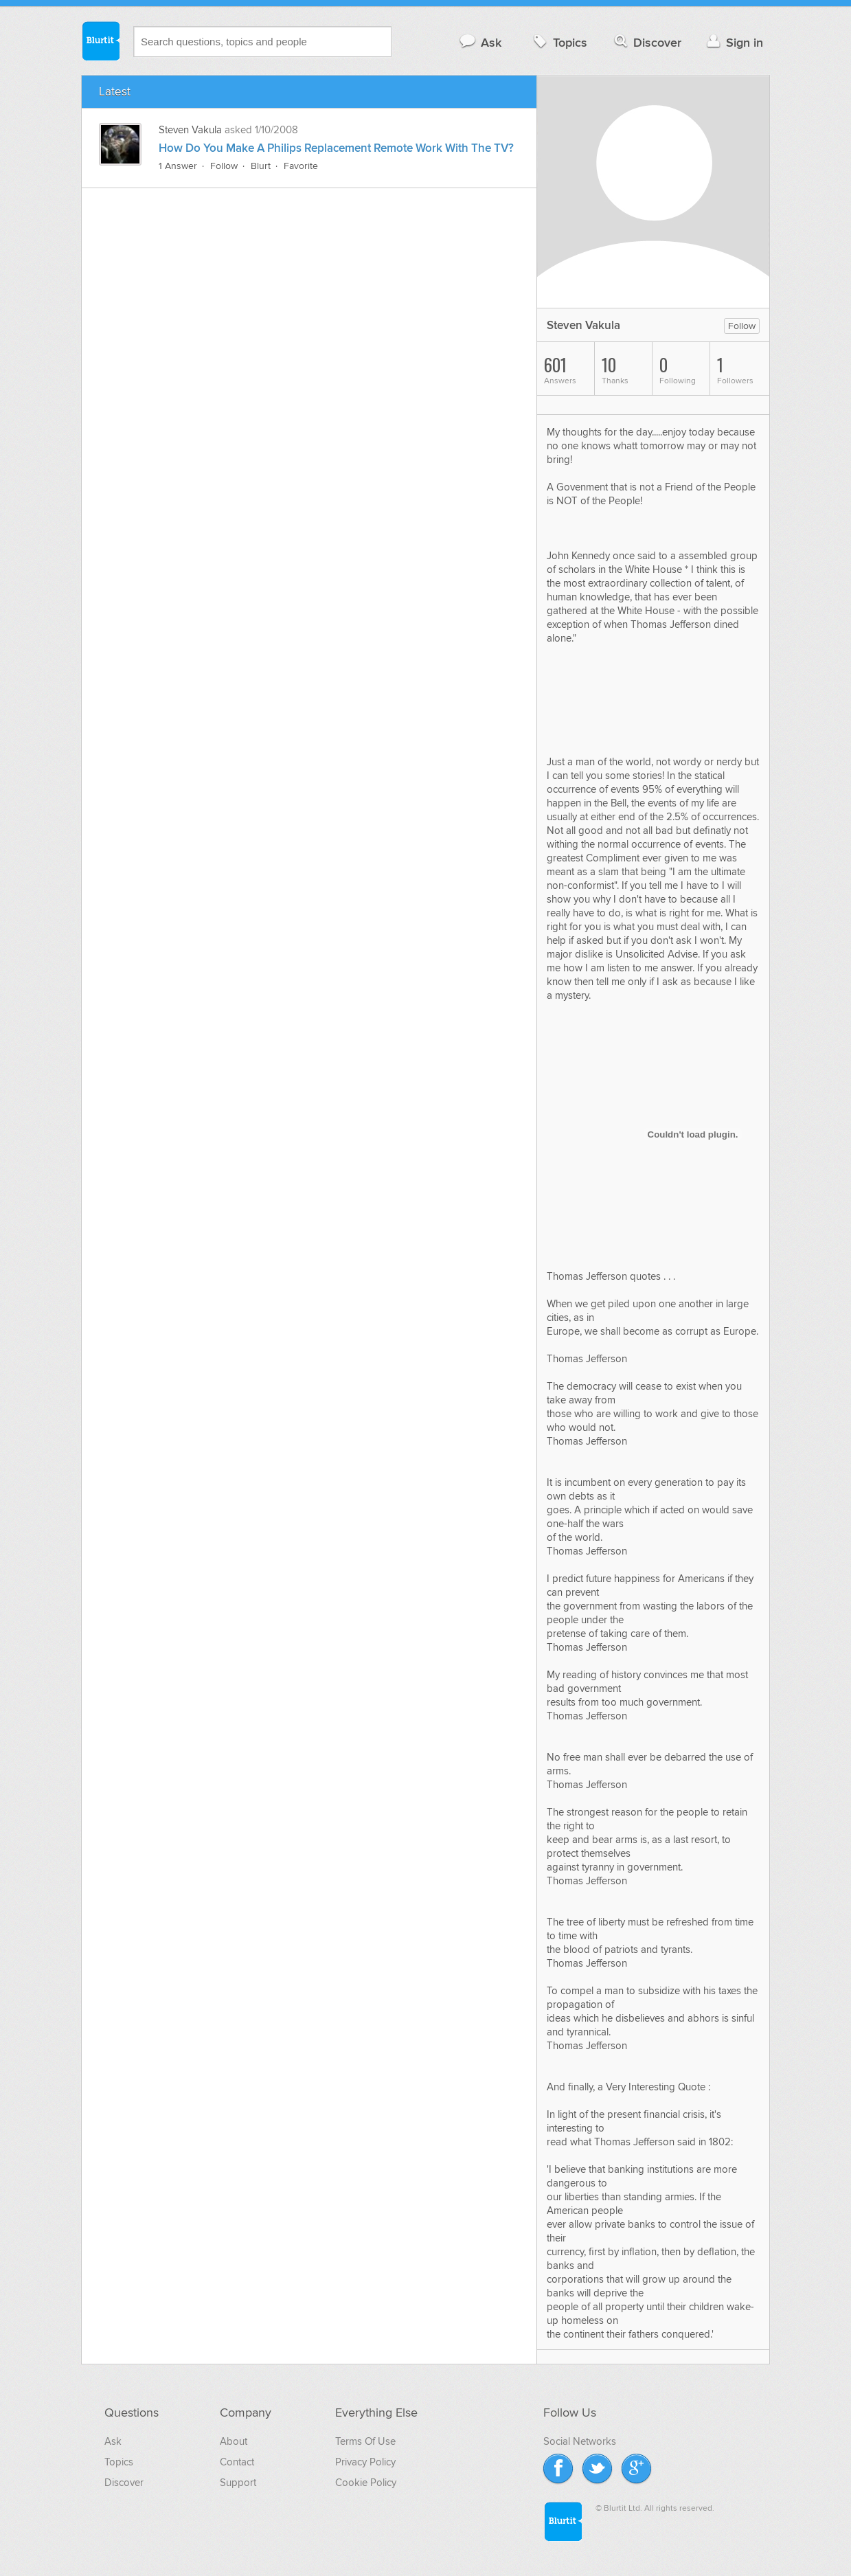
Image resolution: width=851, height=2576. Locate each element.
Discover (646, 42)
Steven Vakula (190, 130)
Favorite (301, 166)
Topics (558, 42)
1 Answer (178, 166)
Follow (224, 166)
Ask (479, 42)
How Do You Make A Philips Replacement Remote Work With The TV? (336, 148)
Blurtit (100, 40)
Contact (237, 2462)
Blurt (261, 166)
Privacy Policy (365, 2462)
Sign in (733, 42)
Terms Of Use (365, 2441)
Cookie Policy (365, 2482)
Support (238, 2482)
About (233, 2441)
